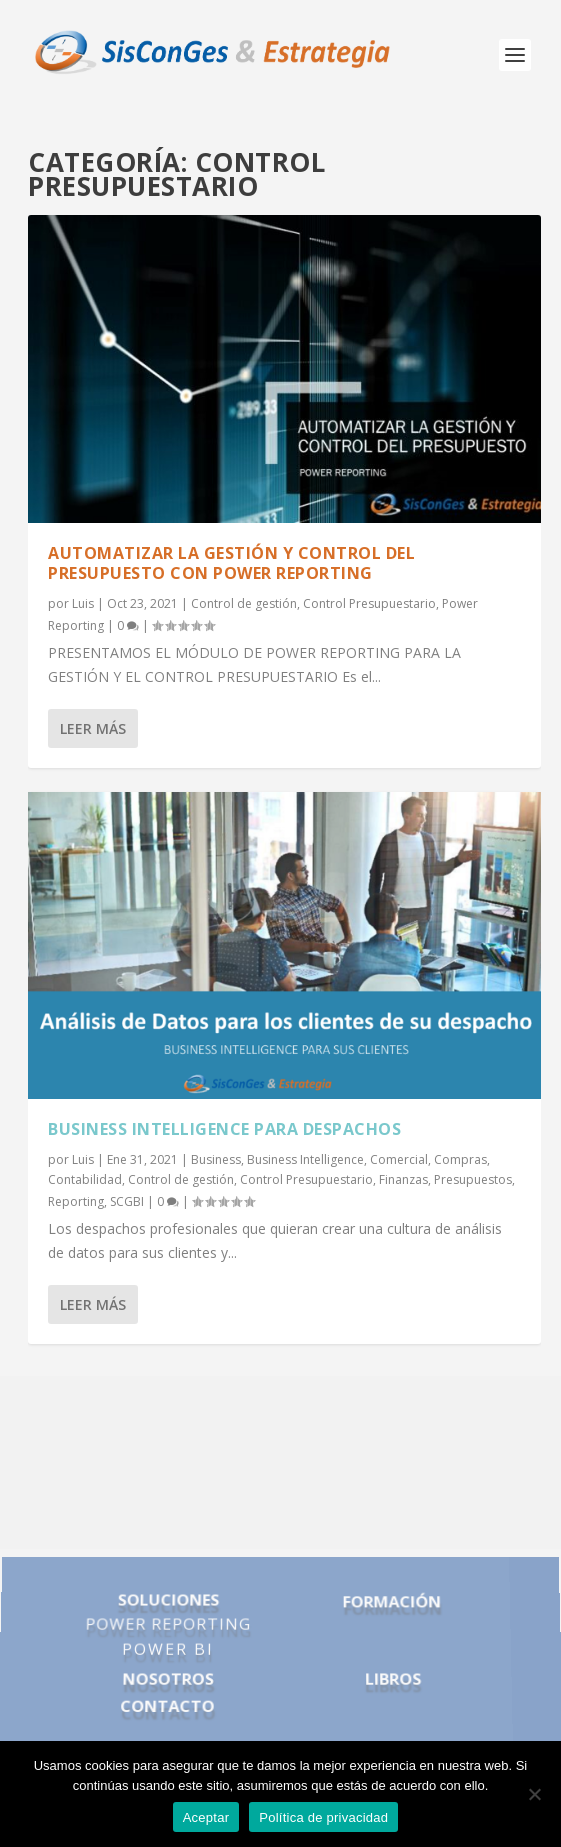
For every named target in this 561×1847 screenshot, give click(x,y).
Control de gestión (244, 603)
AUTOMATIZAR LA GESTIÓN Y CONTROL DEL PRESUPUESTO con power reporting (231, 563)
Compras (460, 1159)
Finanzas (403, 1179)
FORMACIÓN (391, 1608)
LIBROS (393, 1676)
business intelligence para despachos (224, 1129)
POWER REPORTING (168, 1628)
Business (216, 1159)
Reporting (76, 1201)
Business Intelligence (305, 1159)
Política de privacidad (323, 1817)
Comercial (399, 1159)
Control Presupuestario (369, 603)
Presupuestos (473, 1179)
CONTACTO (167, 1700)
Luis (83, 603)
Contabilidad (85, 1179)
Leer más (93, 728)
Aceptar (206, 1817)
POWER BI (168, 1650)
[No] (534, 1794)
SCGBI (127, 1201)
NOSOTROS (167, 1676)
